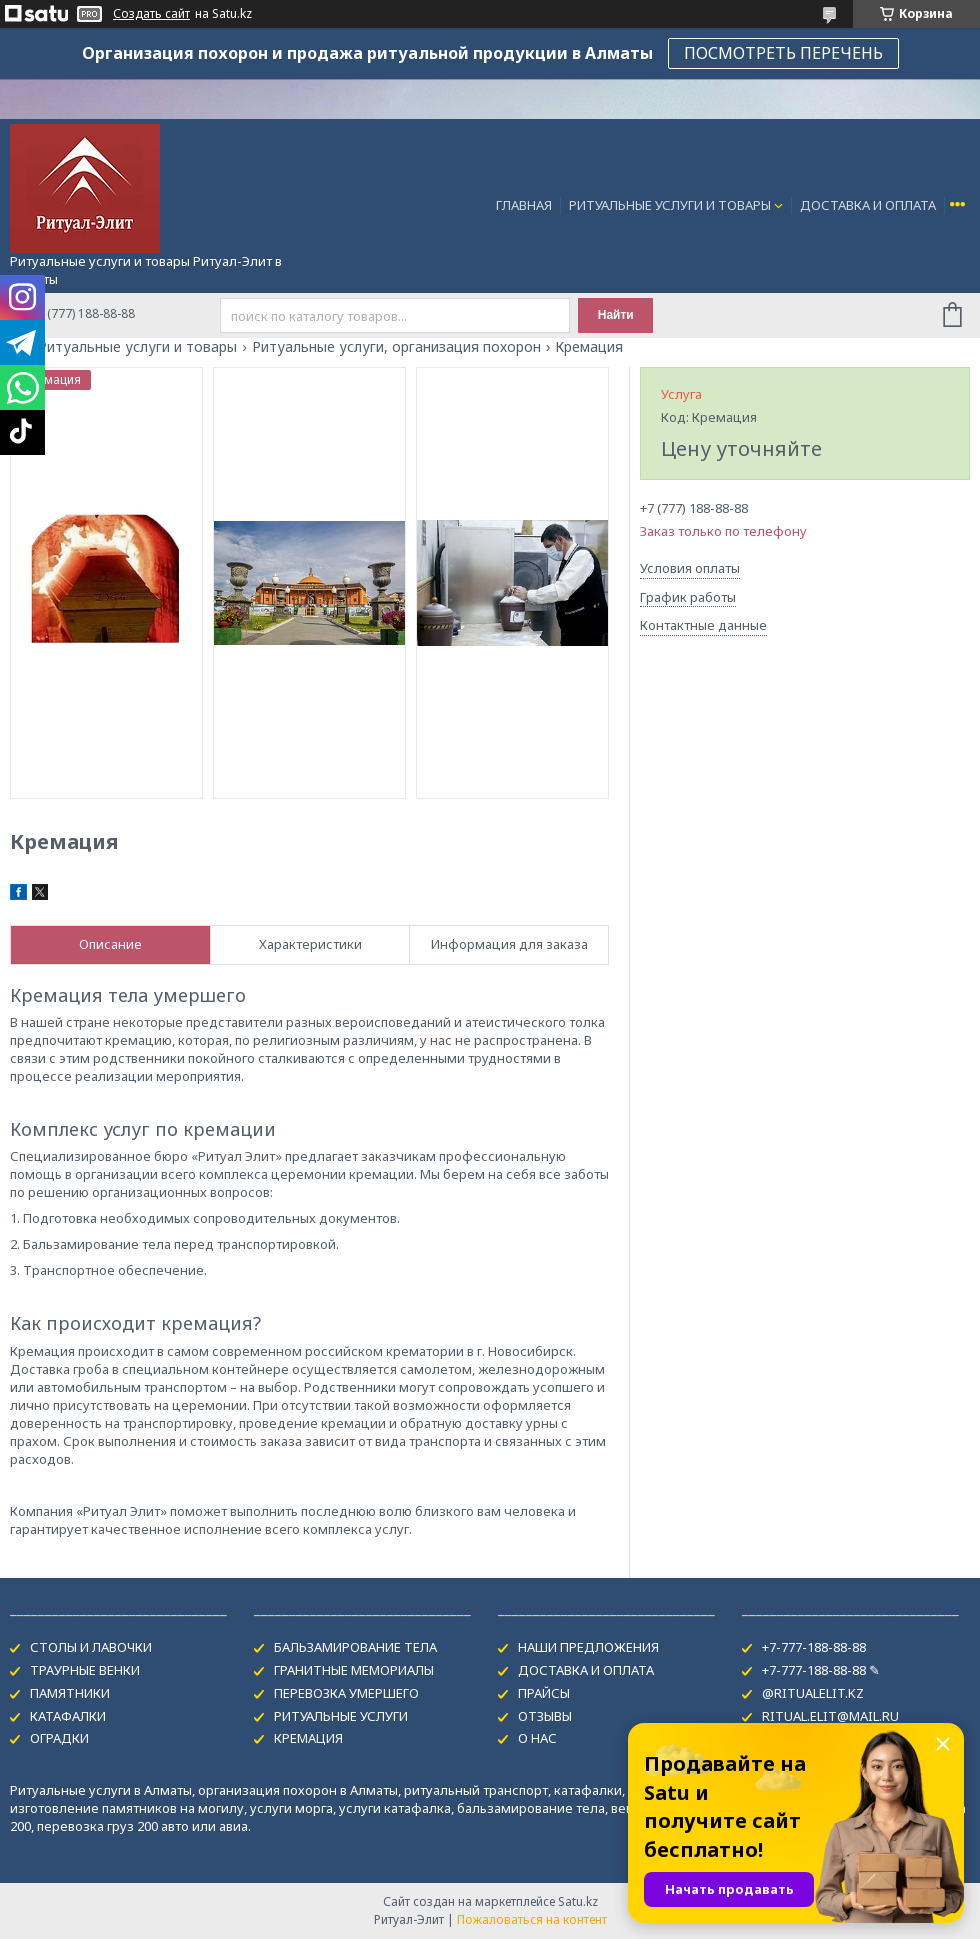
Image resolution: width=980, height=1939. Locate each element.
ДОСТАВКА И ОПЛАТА (868, 205)
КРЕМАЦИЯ (308, 1738)
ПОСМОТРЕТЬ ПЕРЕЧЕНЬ (783, 53)
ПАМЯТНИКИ (70, 1693)
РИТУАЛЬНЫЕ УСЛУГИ (341, 1716)
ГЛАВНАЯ (524, 205)
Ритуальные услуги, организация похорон (396, 347)
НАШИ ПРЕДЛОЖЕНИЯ (588, 1647)
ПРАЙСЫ (544, 1693)
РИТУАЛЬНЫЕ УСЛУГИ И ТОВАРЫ (670, 205)
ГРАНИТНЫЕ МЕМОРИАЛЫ (354, 1670)
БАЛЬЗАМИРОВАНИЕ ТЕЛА (355, 1647)
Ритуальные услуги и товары (137, 347)
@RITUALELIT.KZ (813, 1693)
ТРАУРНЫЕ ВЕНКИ (85, 1670)
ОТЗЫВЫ (545, 1716)
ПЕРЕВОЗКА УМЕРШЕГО (346, 1693)
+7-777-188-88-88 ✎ (821, 1670)
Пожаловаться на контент (532, 1919)
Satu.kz (578, 1901)
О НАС (537, 1738)
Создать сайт (151, 14)
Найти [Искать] (616, 315)
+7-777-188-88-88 (814, 1647)
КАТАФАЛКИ (68, 1716)
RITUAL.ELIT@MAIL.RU (830, 1716)
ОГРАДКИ (59, 1738)
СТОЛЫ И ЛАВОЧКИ (91, 1647)
